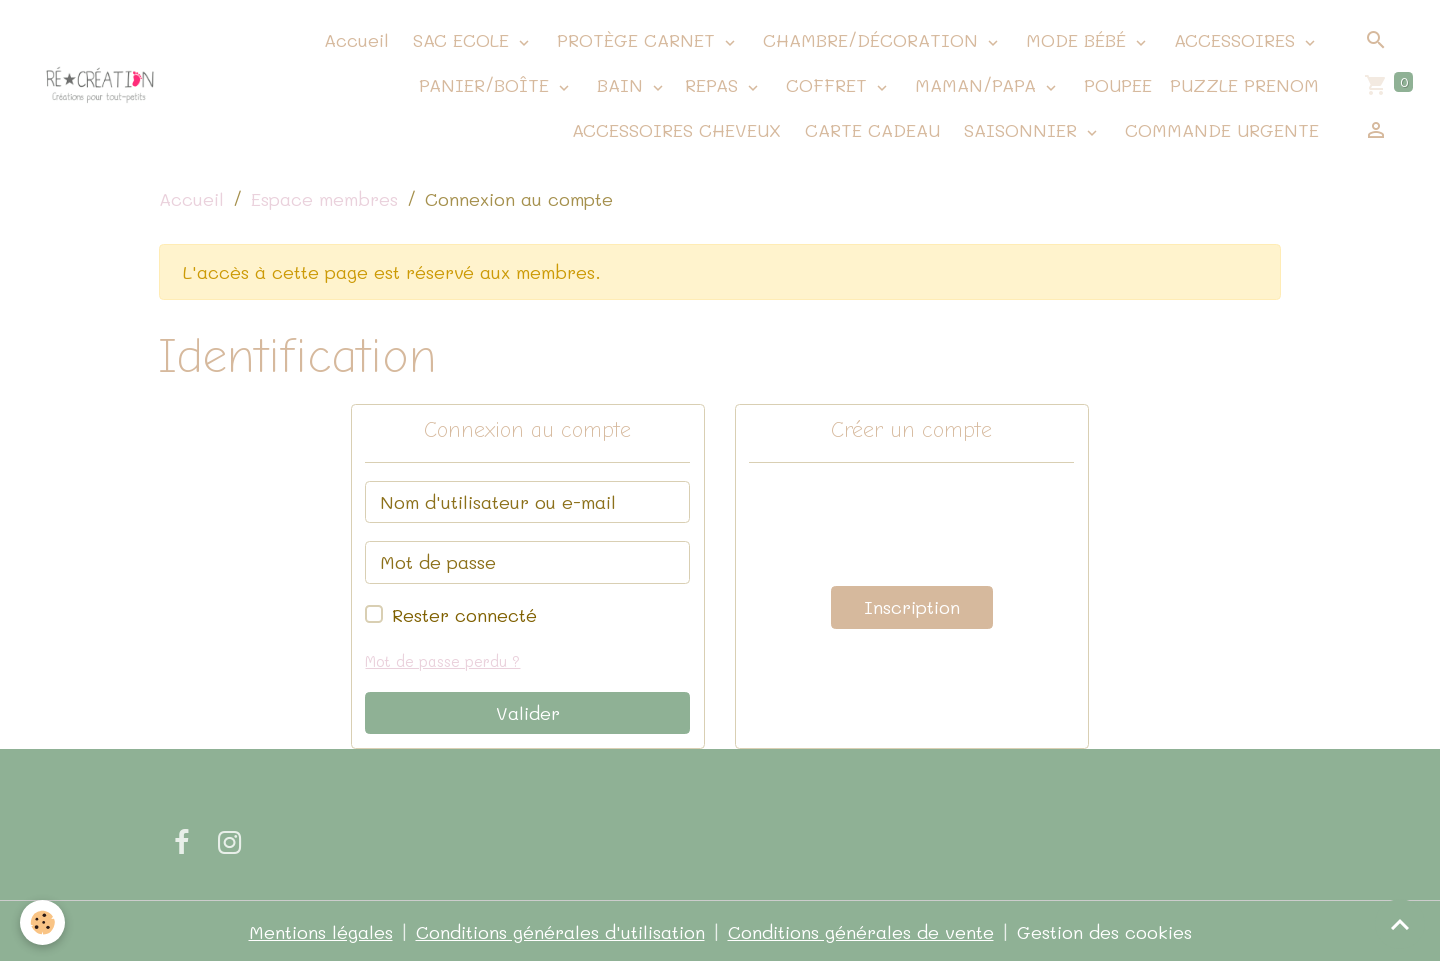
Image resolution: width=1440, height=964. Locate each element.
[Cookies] (42, 922)
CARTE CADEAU (869, 130)
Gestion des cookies (1104, 932)
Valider (528, 713)
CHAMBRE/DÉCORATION (870, 40)
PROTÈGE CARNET (636, 40)
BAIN (620, 85)
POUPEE (1115, 85)
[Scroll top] (1400, 924)
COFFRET (826, 85)
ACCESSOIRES (1234, 40)
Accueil (353, 40)
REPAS (714, 85)
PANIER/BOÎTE (484, 85)
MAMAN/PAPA (975, 85)
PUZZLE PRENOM (1244, 85)
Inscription (912, 607)
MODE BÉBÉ (1076, 40)
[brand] (100, 86)
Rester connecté (464, 615)
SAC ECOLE (461, 40)
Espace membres (324, 199)
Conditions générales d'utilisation (560, 932)
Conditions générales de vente (861, 932)
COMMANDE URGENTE (1219, 130)
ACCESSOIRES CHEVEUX (673, 130)
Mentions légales (321, 932)
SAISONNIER (1020, 130)
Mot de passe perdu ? (442, 661)
